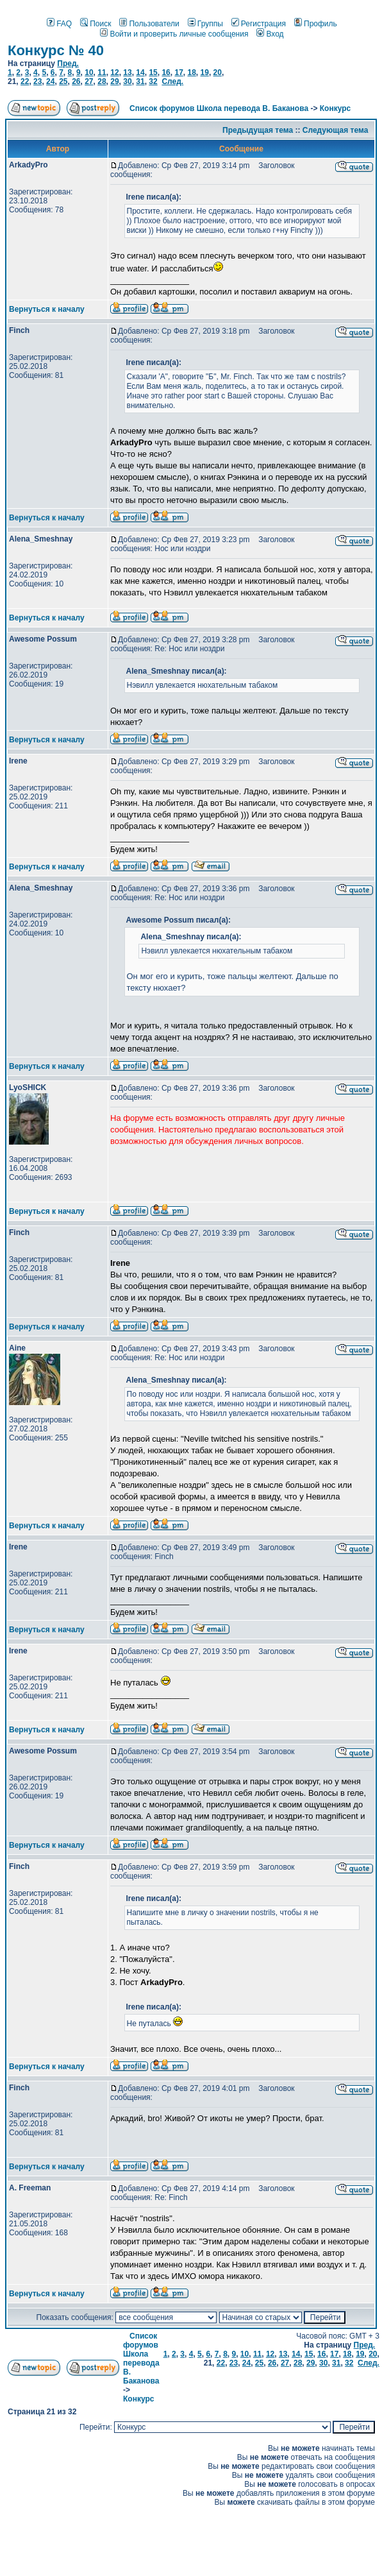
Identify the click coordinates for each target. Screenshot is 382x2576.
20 (217, 72)
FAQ (59, 23)
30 (127, 81)
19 (205, 72)
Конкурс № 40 (56, 50)
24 (50, 81)
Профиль (315, 23)
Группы (205, 23)
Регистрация (258, 23)
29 (114, 81)
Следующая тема (336, 130)
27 (89, 81)
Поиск (95, 23)
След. (172, 81)
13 (127, 72)
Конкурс (335, 108)
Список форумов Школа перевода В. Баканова (218, 108)
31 (140, 81)
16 (166, 72)
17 (178, 72)
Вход (269, 34)
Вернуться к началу (47, 309)
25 (63, 81)
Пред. (68, 63)
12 (114, 72)
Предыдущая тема (257, 130)
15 (153, 72)
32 (153, 81)
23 (37, 81)
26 (76, 81)
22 (25, 81)
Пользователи (149, 23)
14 (140, 72)
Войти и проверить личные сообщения (174, 34)
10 (89, 72)
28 (101, 81)
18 (191, 72)
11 (101, 72)
